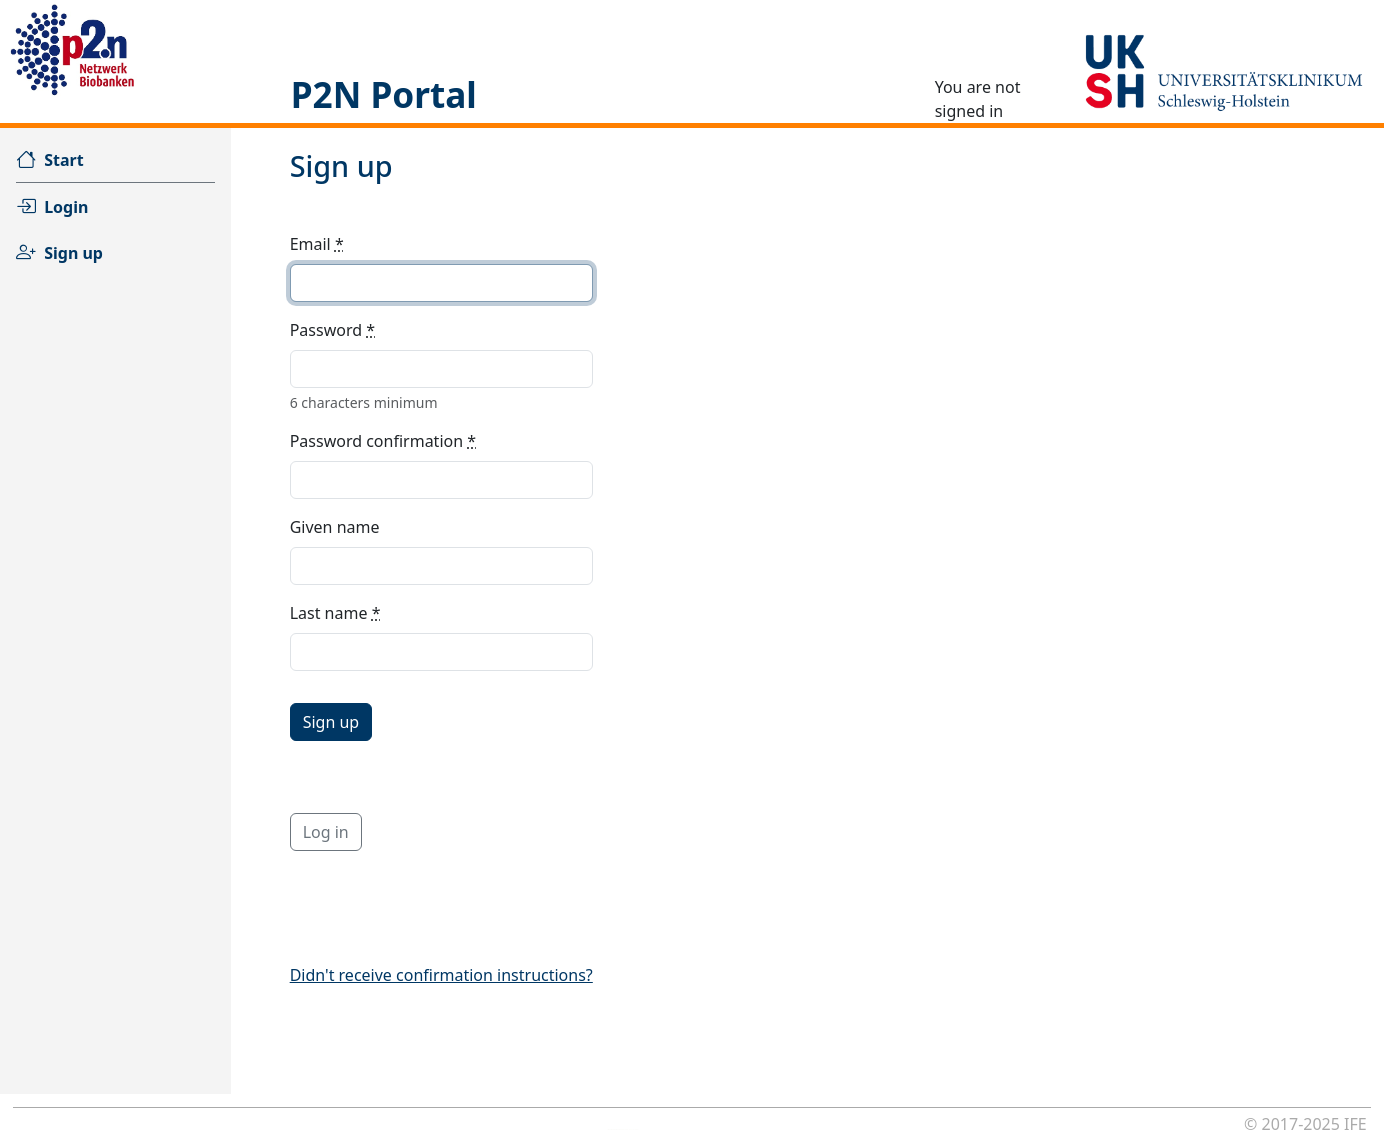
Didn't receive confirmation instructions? (441, 975)
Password (332, 330)
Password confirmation (383, 441)
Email (317, 244)
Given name (335, 527)
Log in (326, 832)
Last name (335, 613)
